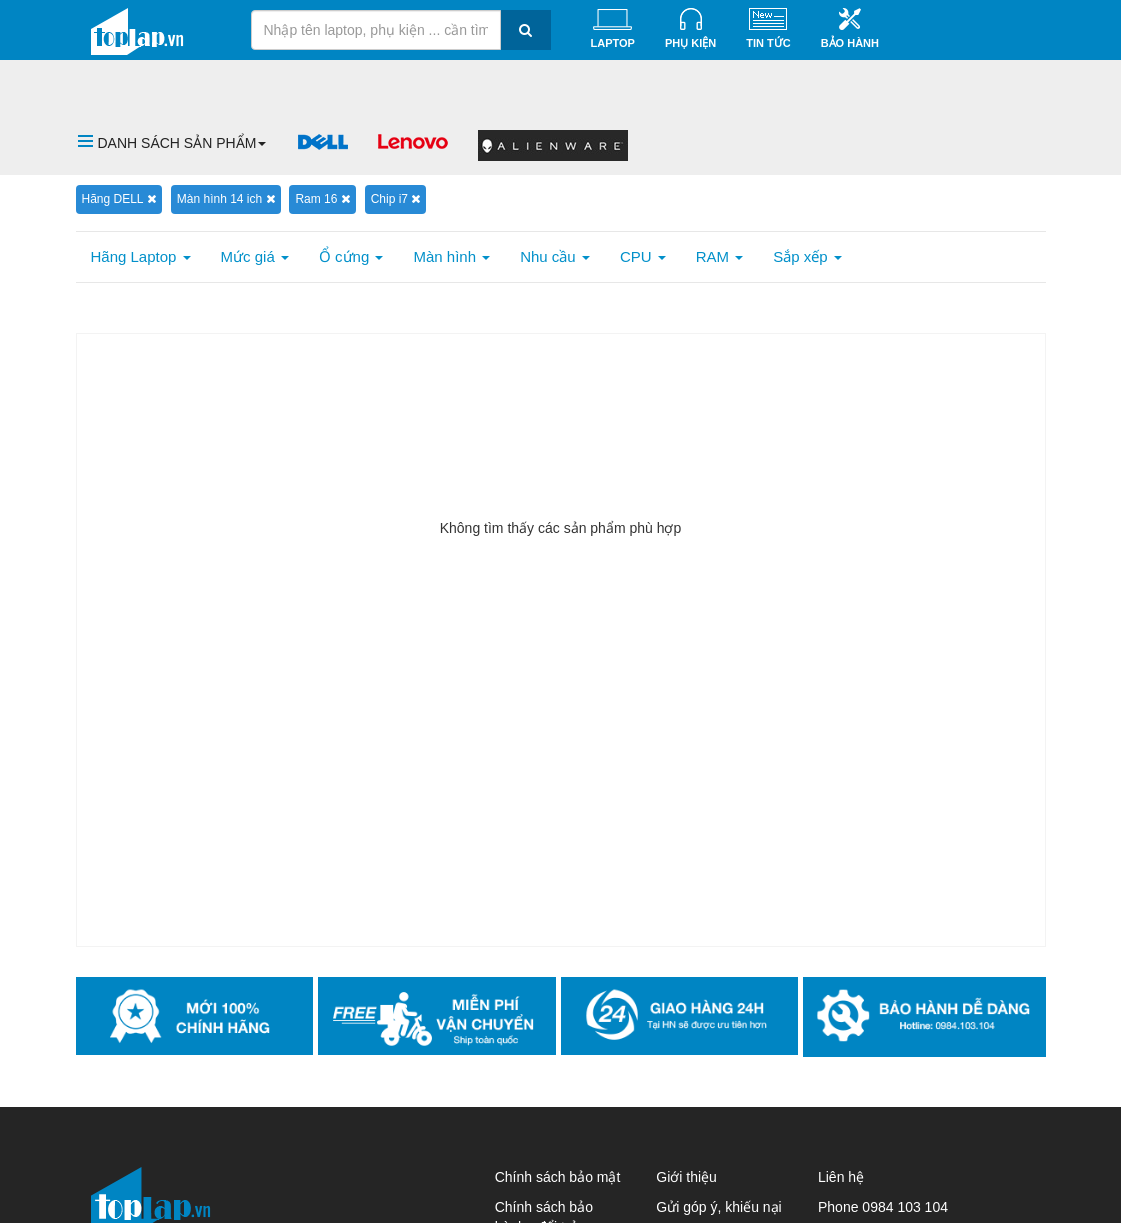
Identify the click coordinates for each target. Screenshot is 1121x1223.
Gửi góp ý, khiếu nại (718, 1207)
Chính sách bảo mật (558, 1177)
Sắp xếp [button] (807, 256)
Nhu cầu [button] (555, 256)
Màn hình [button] (451, 256)
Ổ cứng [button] (351, 256)
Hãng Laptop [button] (141, 256)
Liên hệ (841, 1177)
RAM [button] (720, 256)
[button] (172, 143)
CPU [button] (643, 256)
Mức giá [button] (255, 256)
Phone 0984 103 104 (883, 1207)
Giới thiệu (686, 1177)
